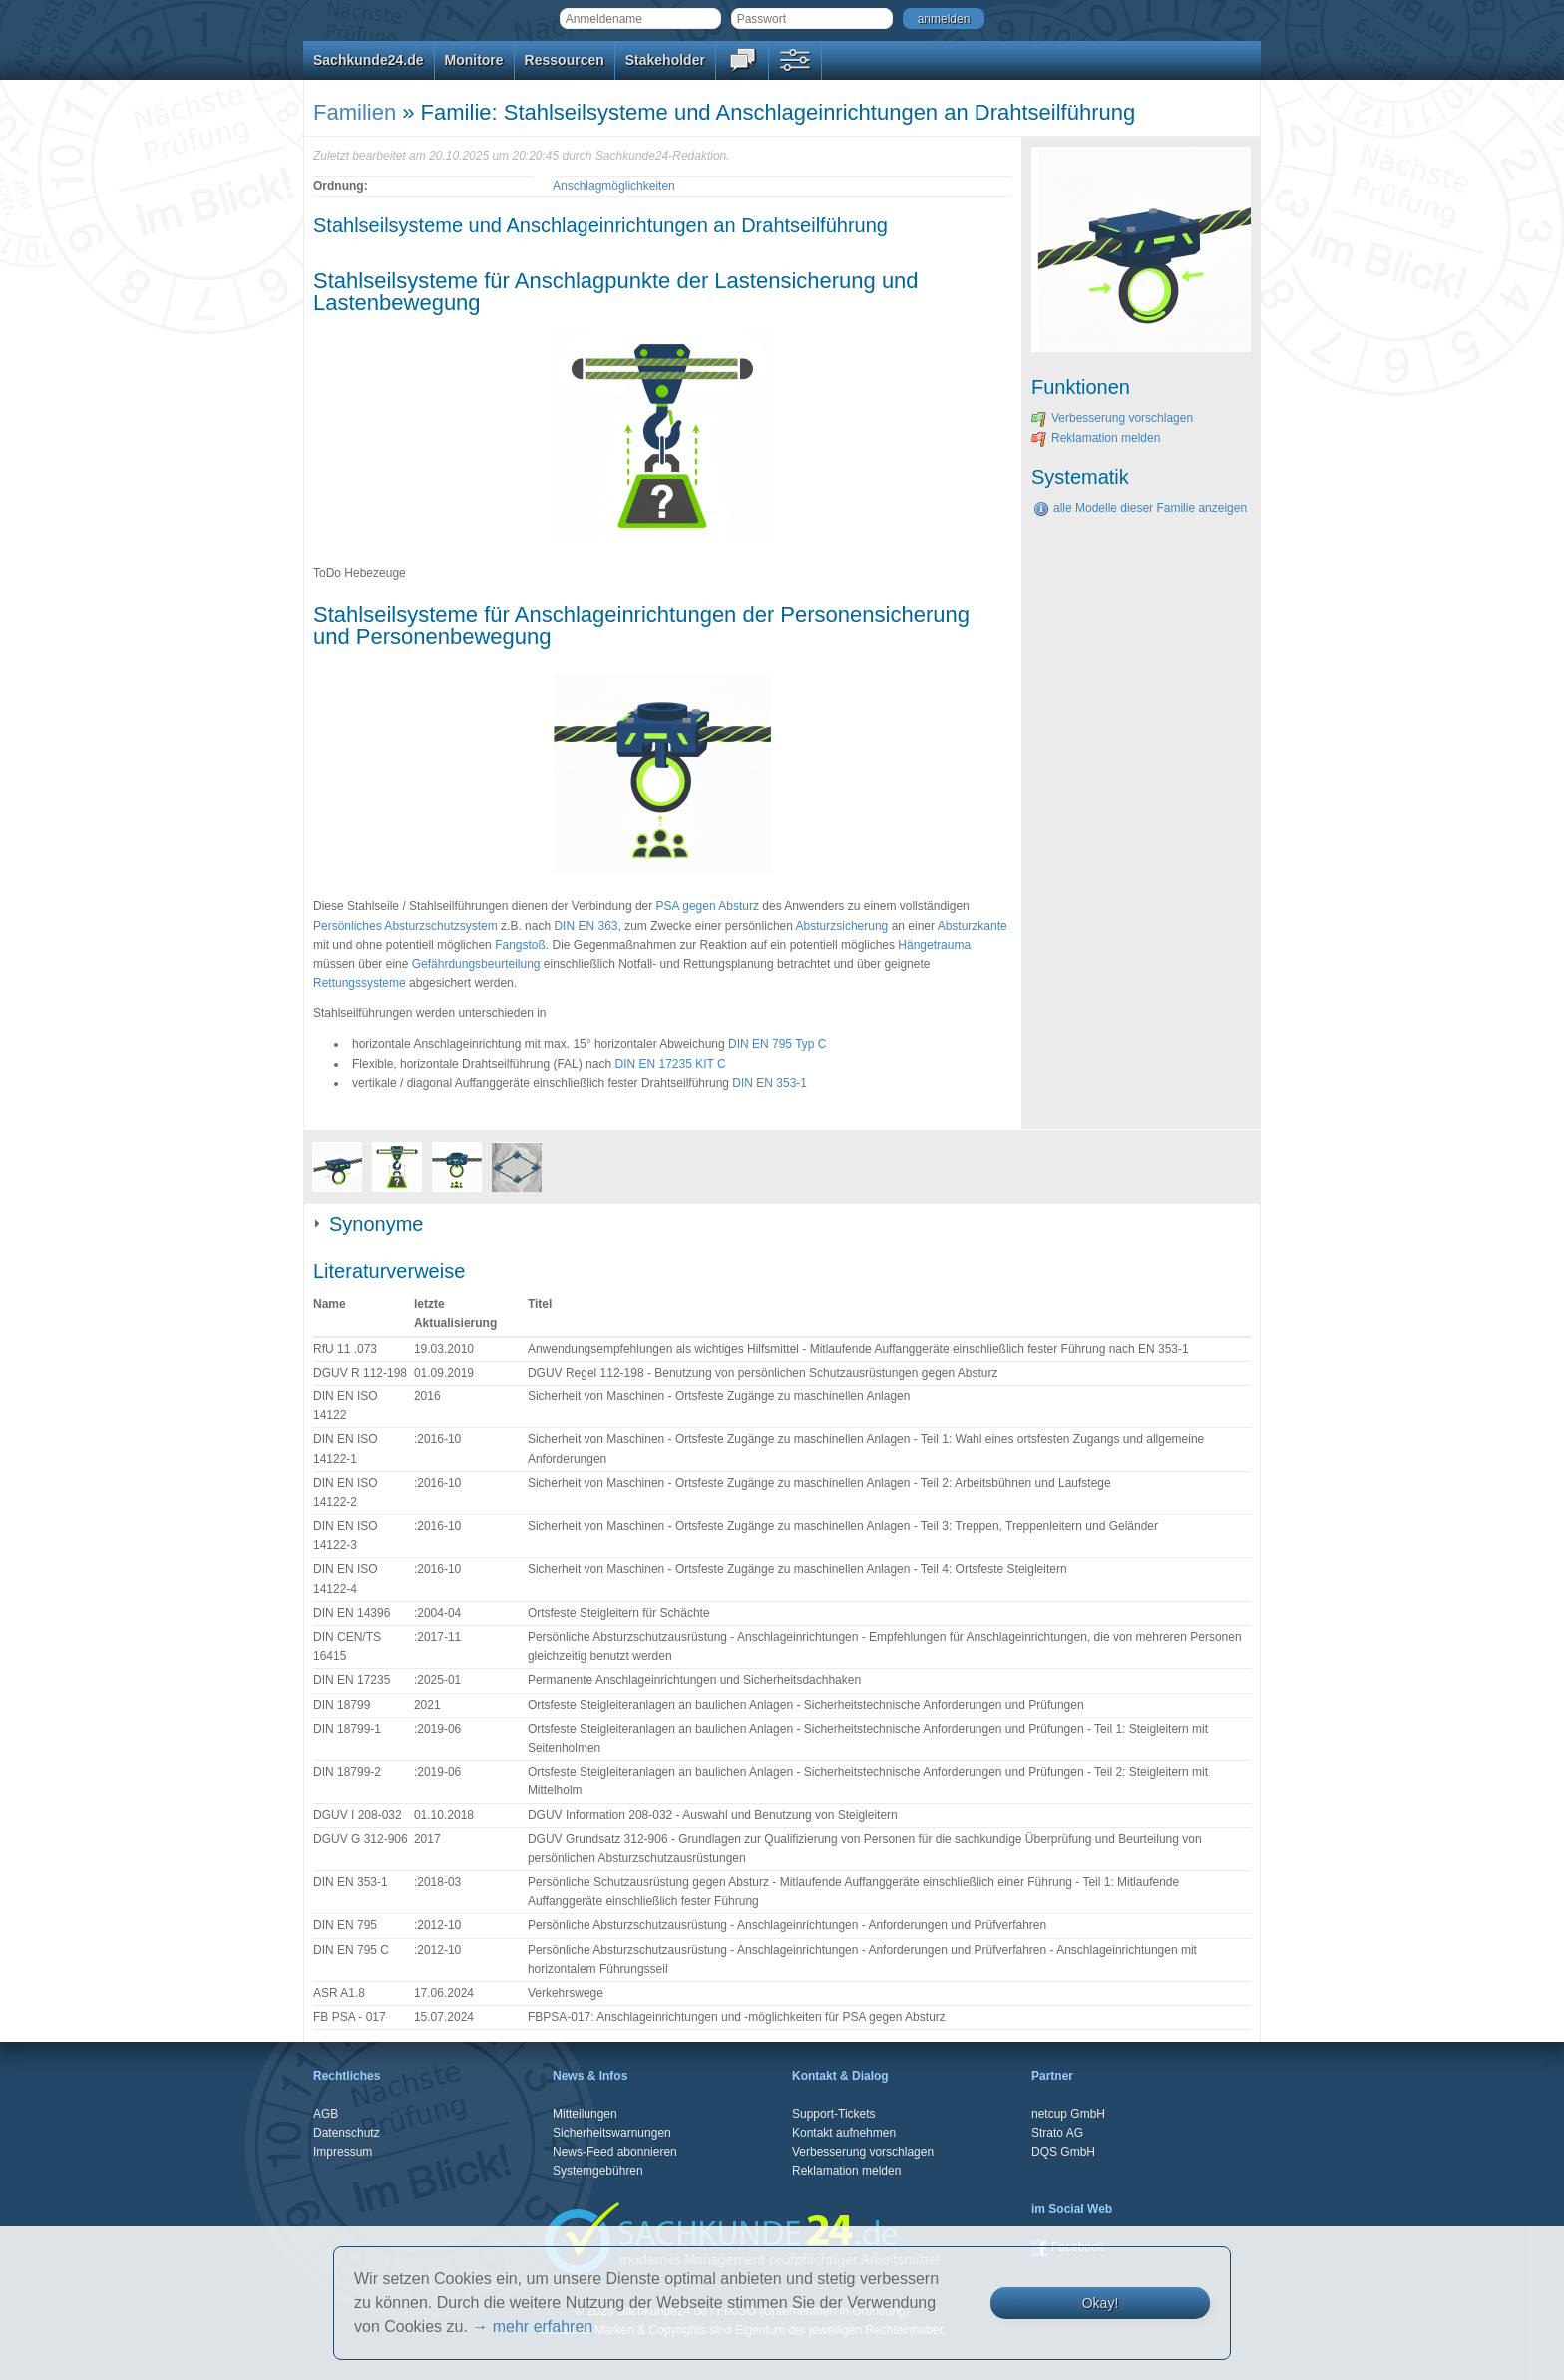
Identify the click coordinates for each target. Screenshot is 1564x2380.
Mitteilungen (585, 2114)
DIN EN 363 (585, 926)
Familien (354, 112)
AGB (325, 2114)
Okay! (1100, 2303)
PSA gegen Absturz (707, 906)
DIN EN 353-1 (769, 1083)
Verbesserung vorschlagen (1112, 418)
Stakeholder (665, 60)
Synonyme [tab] (368, 1224)
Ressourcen (564, 60)
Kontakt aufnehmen (844, 2133)
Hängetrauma (934, 945)
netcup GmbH (1068, 2114)
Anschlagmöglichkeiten (614, 186)
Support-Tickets (834, 2114)
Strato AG (1057, 2133)
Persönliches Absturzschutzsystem (405, 926)
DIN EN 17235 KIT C (669, 1064)
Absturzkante (972, 926)
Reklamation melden (1095, 438)
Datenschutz (346, 2133)
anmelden (944, 19)
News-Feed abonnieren (615, 2152)
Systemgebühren (598, 2171)
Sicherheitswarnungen (612, 2133)
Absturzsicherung (842, 926)
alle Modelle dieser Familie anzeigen (1140, 508)
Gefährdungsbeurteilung (476, 964)
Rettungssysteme (359, 983)
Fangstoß (520, 945)
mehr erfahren (543, 2326)
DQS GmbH (1063, 2152)
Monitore (474, 60)
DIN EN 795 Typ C (777, 1044)
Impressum (342, 2152)
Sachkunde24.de (368, 60)
